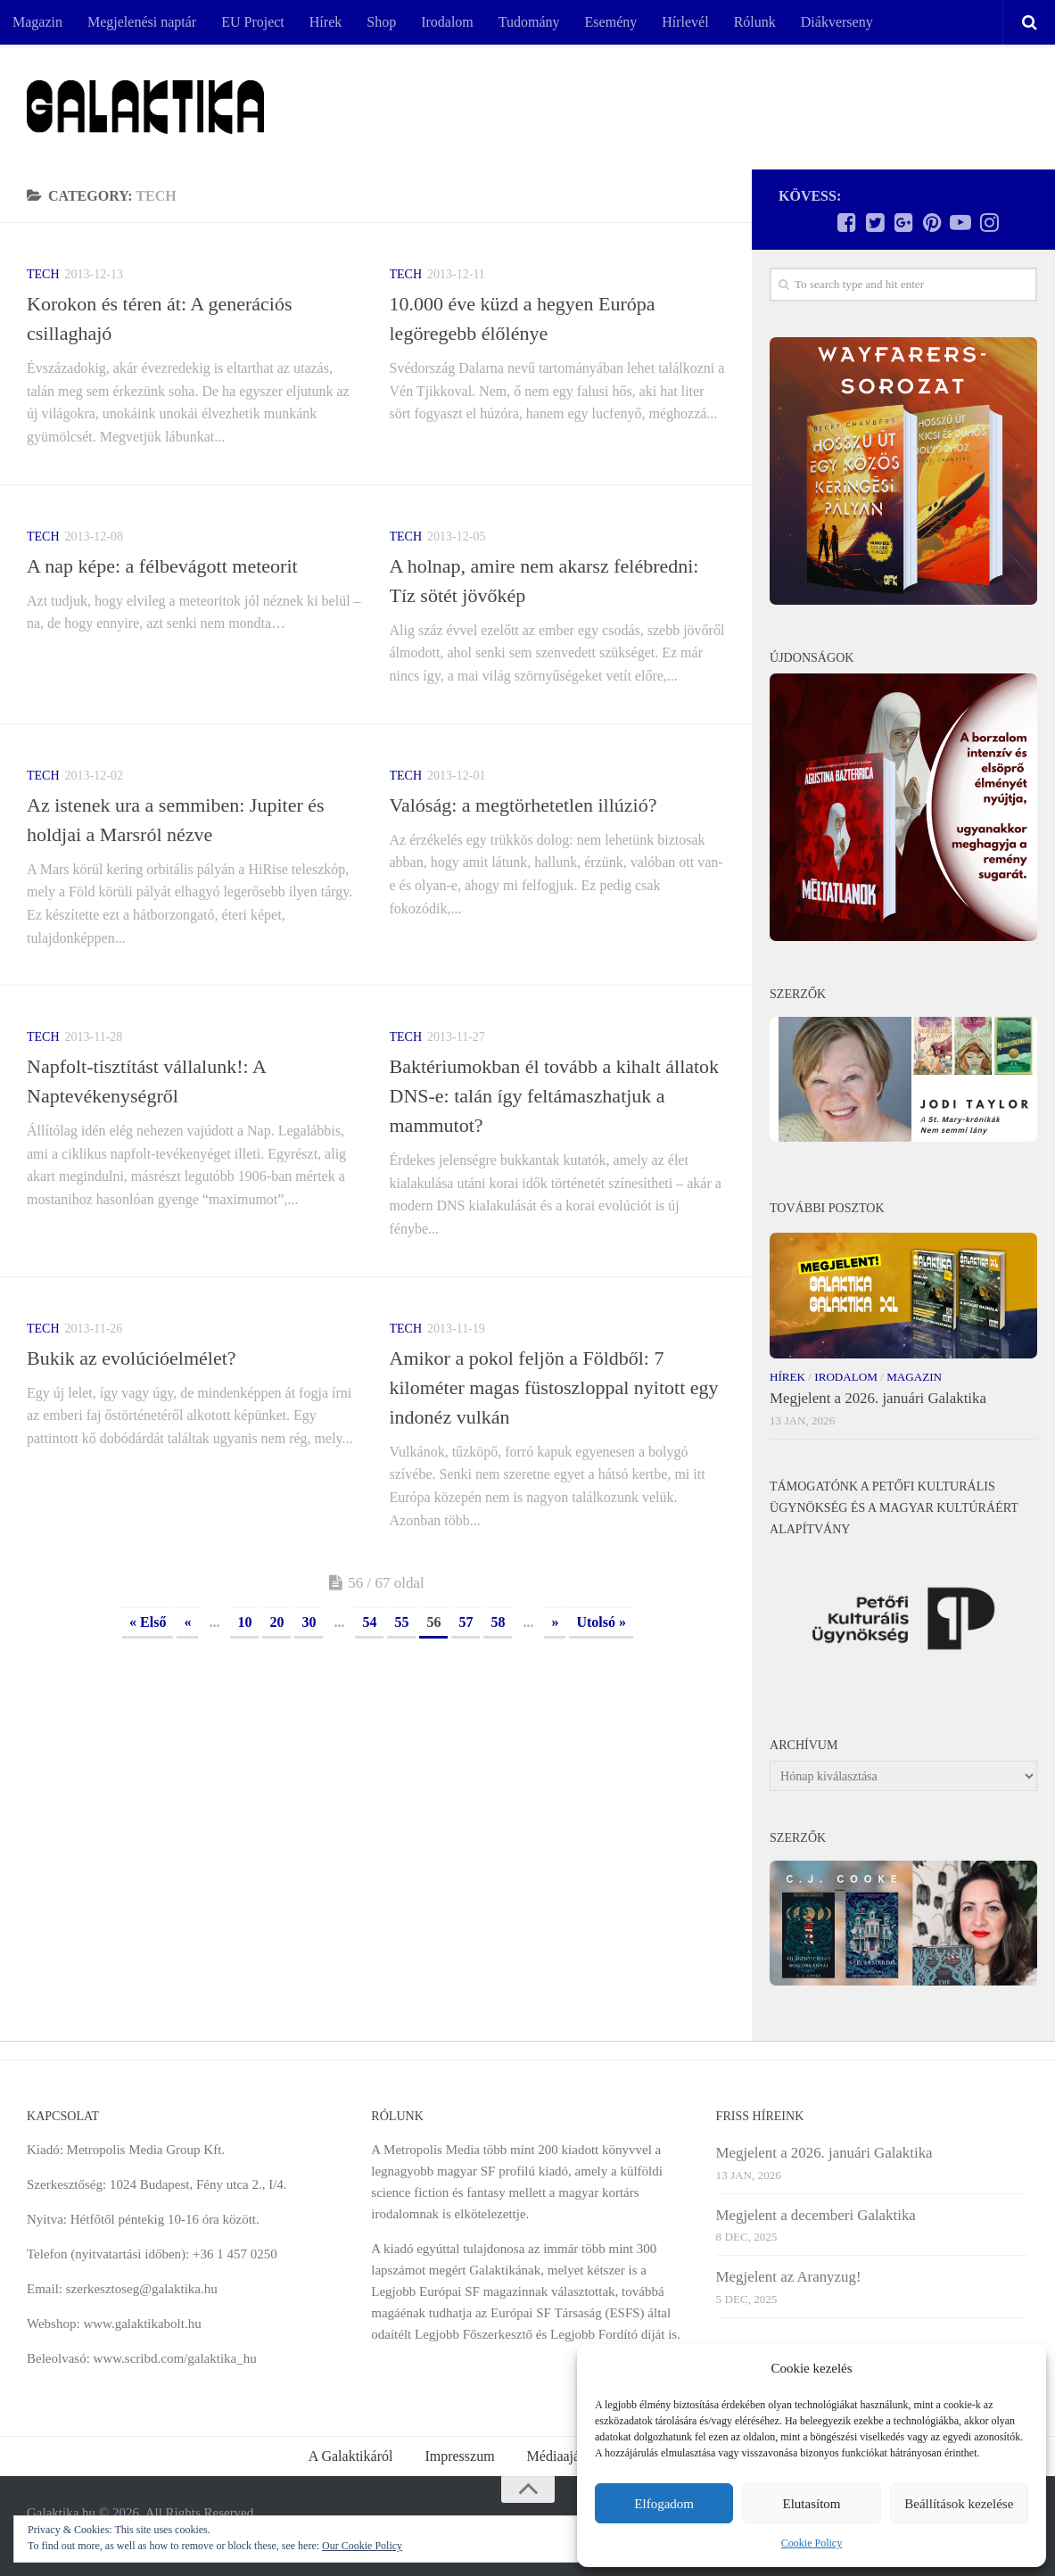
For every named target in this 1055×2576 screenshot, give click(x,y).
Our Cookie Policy (362, 2545)
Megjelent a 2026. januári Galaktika (878, 1398)
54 (369, 1622)
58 (497, 1622)
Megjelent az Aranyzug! (788, 2276)
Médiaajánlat (564, 2456)
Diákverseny (837, 21)
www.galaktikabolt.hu (142, 2323)
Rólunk (755, 21)
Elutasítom (811, 2504)
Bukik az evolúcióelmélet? (131, 1358)
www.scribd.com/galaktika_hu (175, 2358)
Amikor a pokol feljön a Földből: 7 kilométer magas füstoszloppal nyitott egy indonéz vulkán (554, 1387)
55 (401, 1622)
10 (244, 1622)
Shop (381, 21)
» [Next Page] (554, 1622)
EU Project (252, 21)
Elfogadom (664, 2504)
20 (276, 1622)
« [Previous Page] (187, 1622)
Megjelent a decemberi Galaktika (816, 2215)
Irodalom (447, 21)
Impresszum (459, 2456)
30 (308, 1622)
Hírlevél (685, 21)
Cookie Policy (811, 2543)
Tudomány (529, 21)
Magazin (37, 21)
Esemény (611, 21)
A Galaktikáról (351, 2456)
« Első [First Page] (147, 1622)
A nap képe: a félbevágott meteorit (162, 566)
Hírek (325, 21)
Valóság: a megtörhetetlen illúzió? (523, 805)
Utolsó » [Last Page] (601, 1622)
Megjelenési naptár (141, 21)
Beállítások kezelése (958, 2504)
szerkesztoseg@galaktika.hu (142, 2289)
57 (465, 1622)
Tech (43, 274)
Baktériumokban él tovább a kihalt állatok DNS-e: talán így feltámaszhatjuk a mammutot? (555, 1095)
